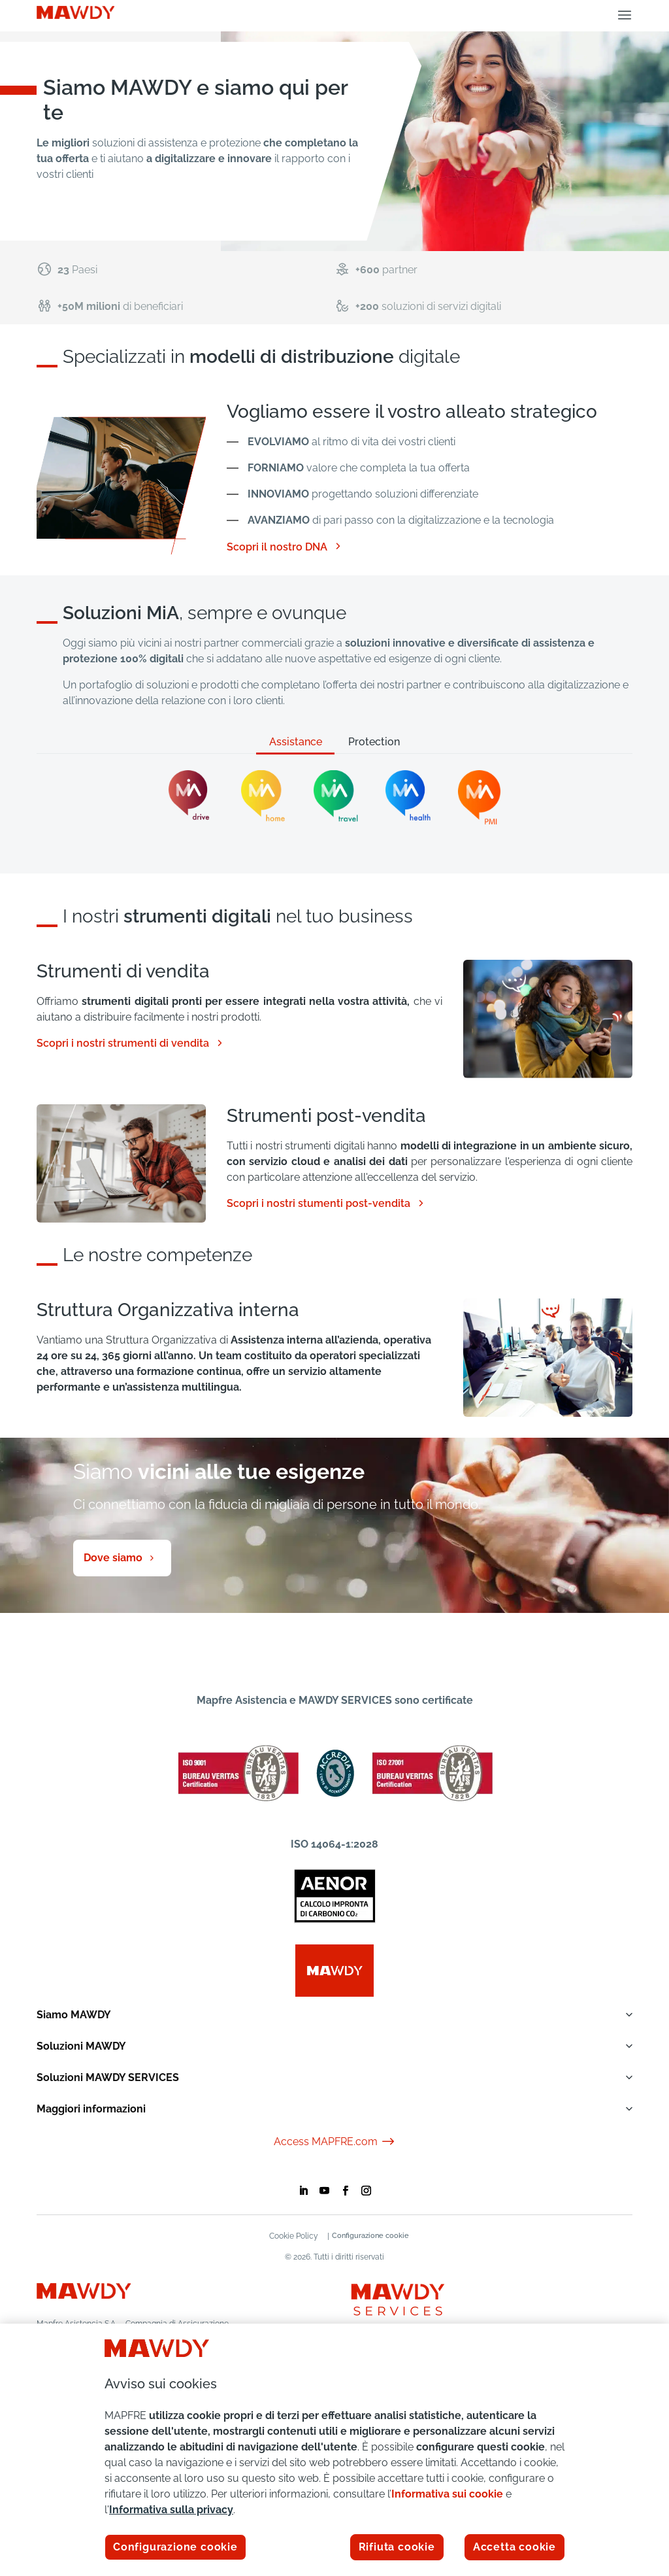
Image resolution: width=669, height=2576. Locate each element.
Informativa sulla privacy (171, 2509)
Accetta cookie (514, 2547)
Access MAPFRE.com (335, 2141)
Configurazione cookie (373, 2235)
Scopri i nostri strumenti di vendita (131, 1043)
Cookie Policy (290, 2236)
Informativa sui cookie (447, 2494)
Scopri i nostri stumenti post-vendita (326, 1204)
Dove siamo (113, 1557)
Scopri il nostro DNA (285, 546)
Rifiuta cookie (397, 2547)
